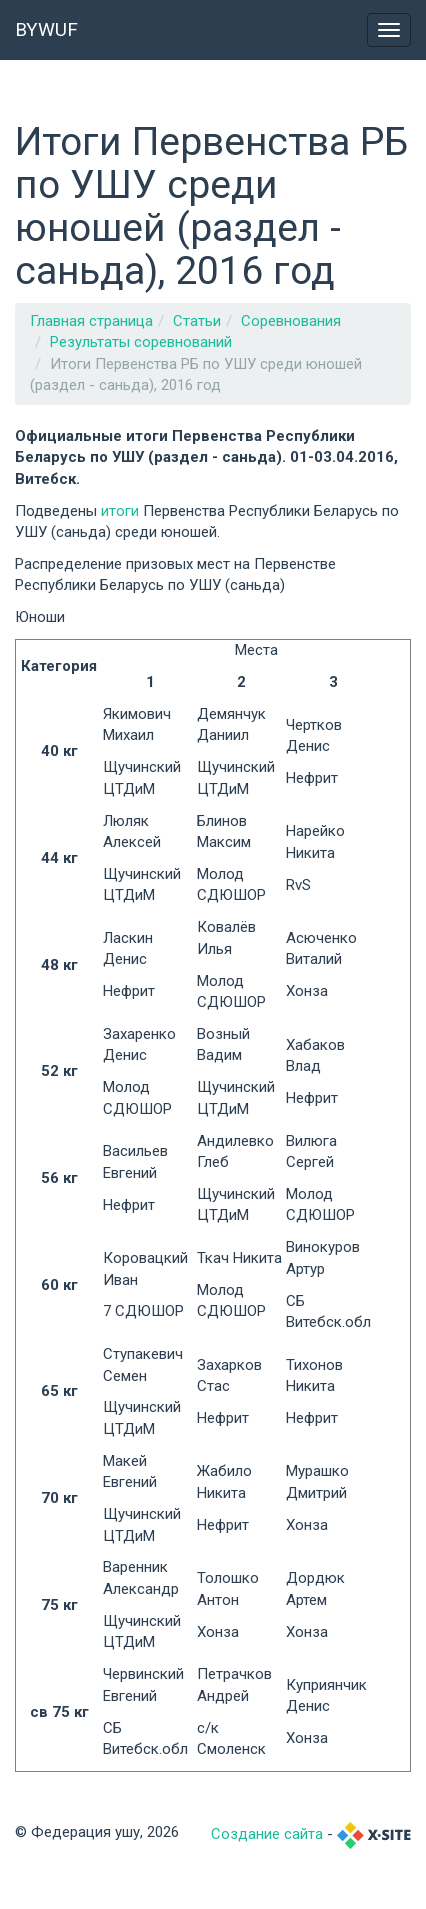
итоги (122, 511)
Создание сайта (267, 1834)
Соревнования (291, 321)
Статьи (197, 321)
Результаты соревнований (141, 342)
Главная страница (91, 321)
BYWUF (46, 29)
